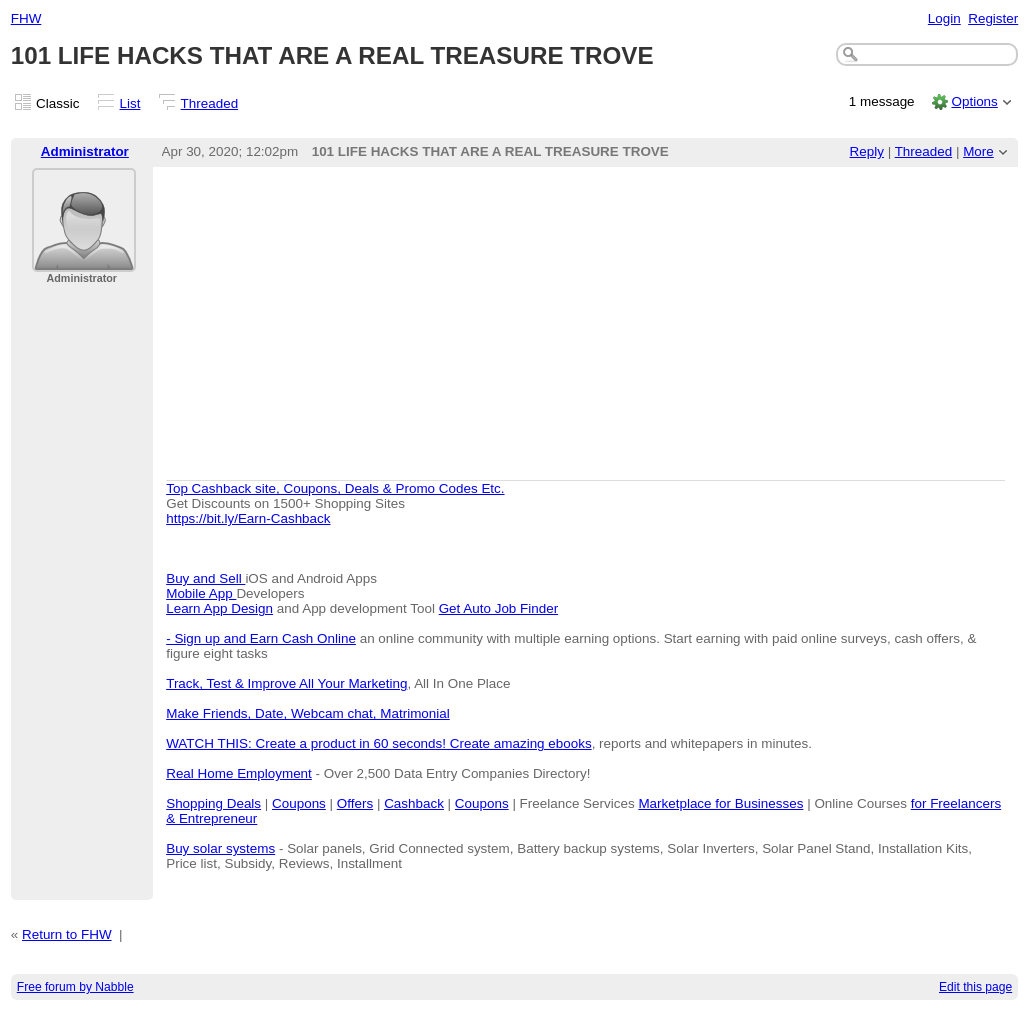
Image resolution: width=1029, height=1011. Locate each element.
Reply (867, 151)
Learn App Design (219, 608)
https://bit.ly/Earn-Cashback (248, 518)
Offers (355, 803)
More (978, 151)
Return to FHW (67, 934)
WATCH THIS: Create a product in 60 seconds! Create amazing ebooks (378, 743)
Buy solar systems (220, 848)
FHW (26, 18)
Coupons (299, 803)
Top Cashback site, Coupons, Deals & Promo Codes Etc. (335, 488)
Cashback (414, 803)
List (130, 103)
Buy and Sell (205, 578)
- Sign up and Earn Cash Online (261, 638)
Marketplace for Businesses (720, 803)
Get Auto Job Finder (499, 608)
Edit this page (975, 987)
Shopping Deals (213, 803)
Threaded (210, 103)
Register (993, 18)
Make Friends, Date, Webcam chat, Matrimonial (308, 713)
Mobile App (201, 593)
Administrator (85, 151)
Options (974, 101)
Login (944, 18)
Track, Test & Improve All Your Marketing (286, 683)
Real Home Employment (239, 773)
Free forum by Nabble (75, 987)
